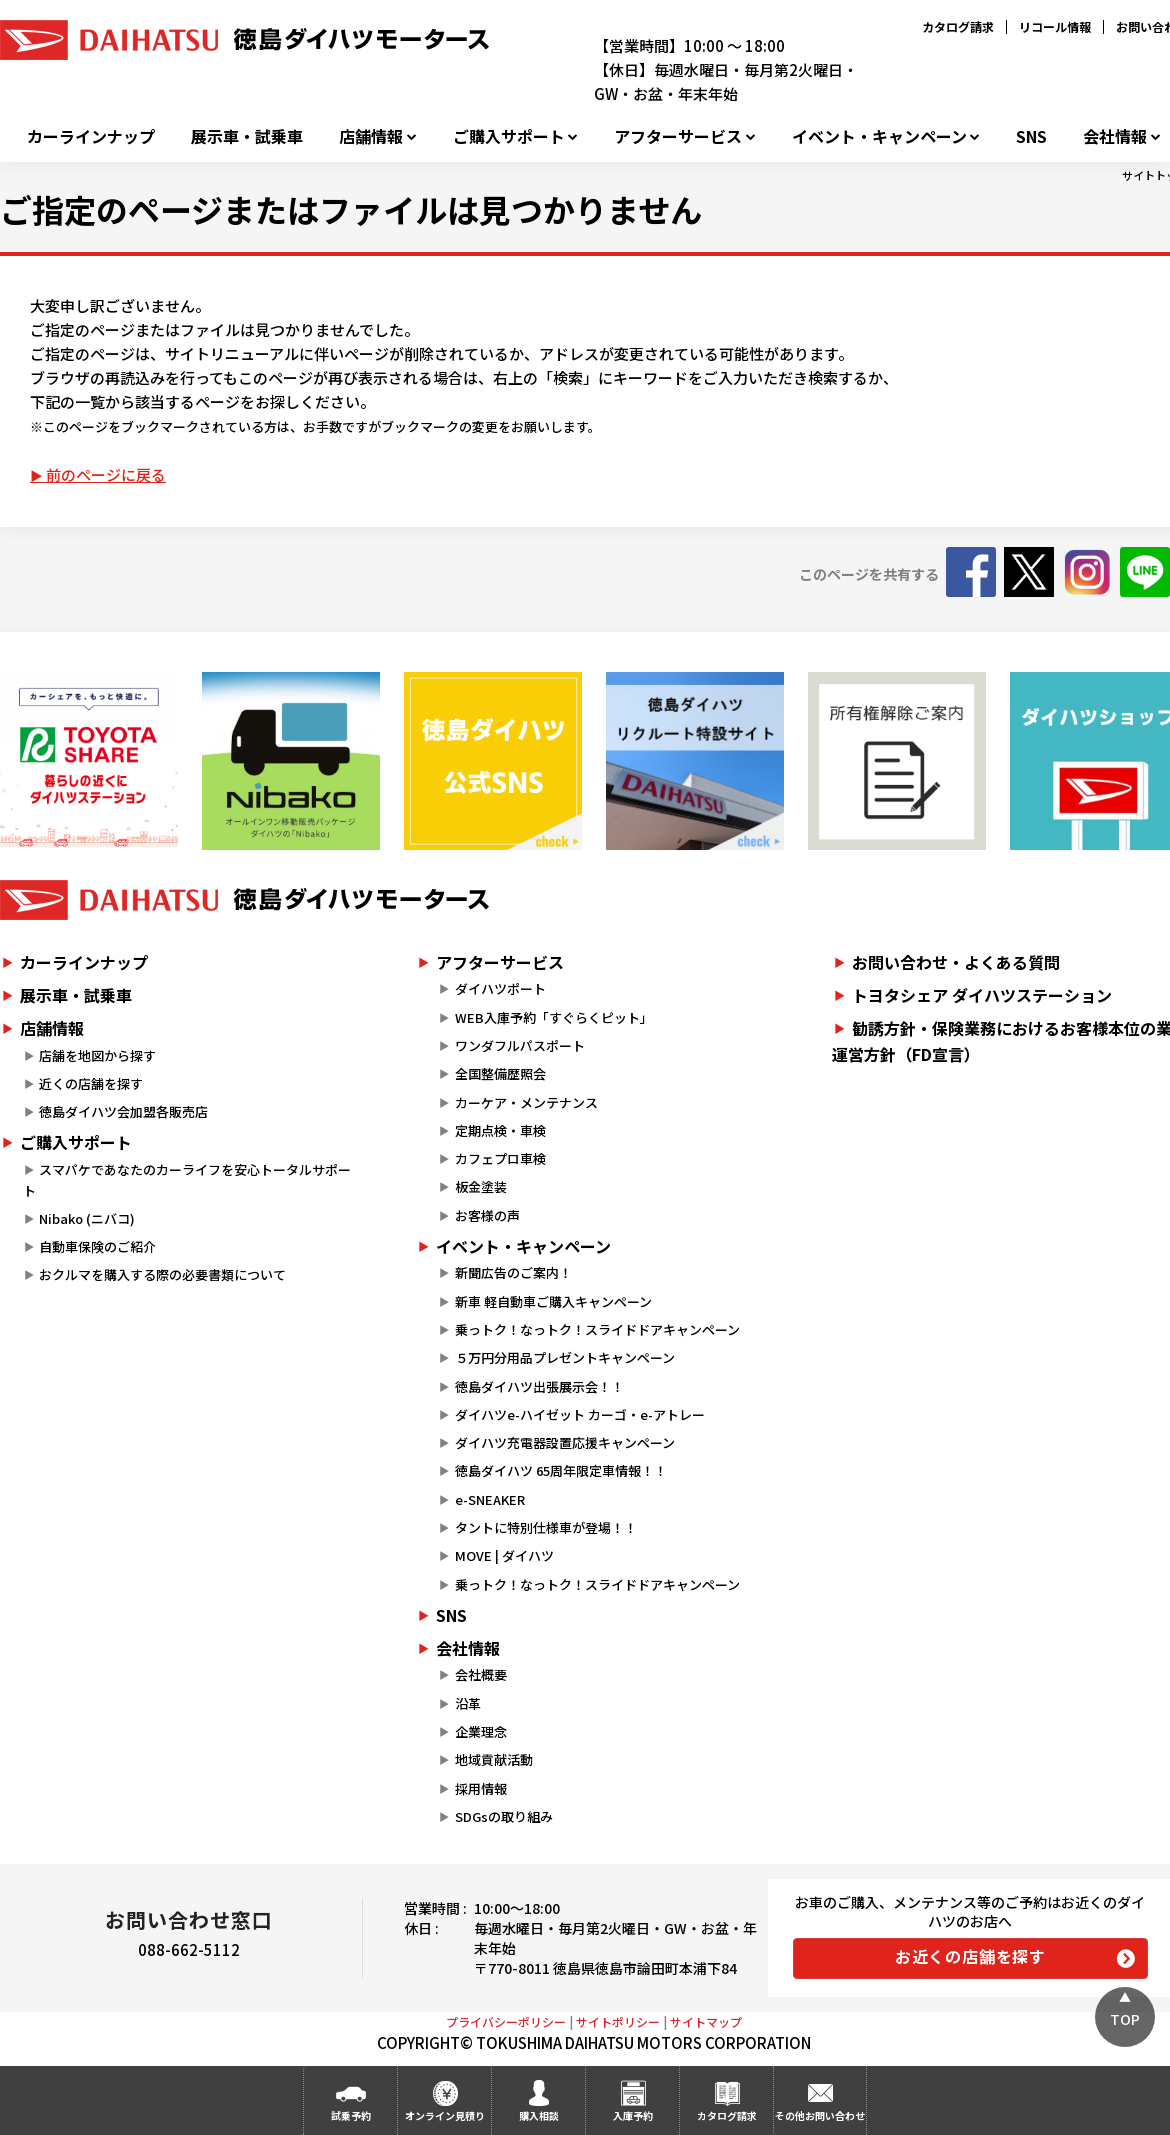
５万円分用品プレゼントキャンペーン (565, 1357)
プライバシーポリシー (506, 2021)
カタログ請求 (958, 26)
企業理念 (481, 1731)
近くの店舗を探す (91, 1083)
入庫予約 (633, 2115)
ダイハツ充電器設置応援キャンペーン (565, 1442)
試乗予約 (351, 2115)
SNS (1031, 136)
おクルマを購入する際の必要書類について (162, 1274)
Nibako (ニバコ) (87, 1218)
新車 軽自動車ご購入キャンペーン (553, 1301)
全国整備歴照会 (500, 1073)
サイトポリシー (618, 2021)
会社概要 (481, 1674)
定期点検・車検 (500, 1130)
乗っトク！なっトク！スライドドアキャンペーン (597, 1329)
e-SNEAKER (490, 1499)
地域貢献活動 (494, 1759)
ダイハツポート (500, 988)
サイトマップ (706, 2021)
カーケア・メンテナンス (526, 1102)
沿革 (468, 1703)
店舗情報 (371, 136)
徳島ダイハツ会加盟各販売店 (123, 1111)
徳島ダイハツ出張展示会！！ (539, 1386)
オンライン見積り (445, 2115)
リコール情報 (1055, 26)
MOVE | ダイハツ (504, 1555)
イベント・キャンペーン (879, 136)
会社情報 (1115, 136)
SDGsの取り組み (504, 1816)
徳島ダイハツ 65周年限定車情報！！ (561, 1470)
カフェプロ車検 (500, 1158)
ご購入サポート (509, 136)
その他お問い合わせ (820, 2115)
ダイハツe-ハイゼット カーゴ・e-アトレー (580, 1414)
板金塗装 (481, 1186)
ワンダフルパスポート (520, 1045)
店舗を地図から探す (97, 1055)
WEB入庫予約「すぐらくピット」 (554, 1017)
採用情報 (481, 1788)
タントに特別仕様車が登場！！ (546, 1527)
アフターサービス (678, 136)
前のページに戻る (106, 474)
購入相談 (539, 2115)
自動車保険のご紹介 (97, 1246)
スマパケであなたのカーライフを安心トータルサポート (187, 1180)
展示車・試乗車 (247, 136)
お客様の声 (487, 1215)
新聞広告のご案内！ (513, 1272)
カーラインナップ (91, 136)
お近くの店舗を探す (970, 1956)
